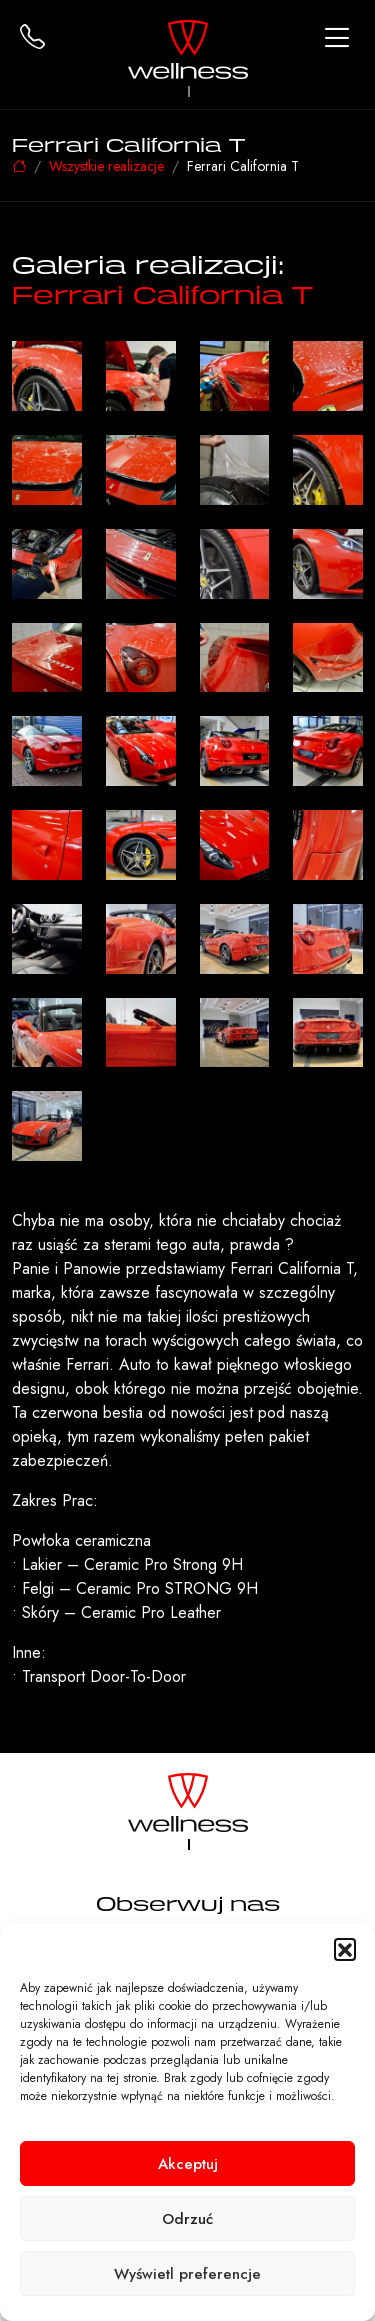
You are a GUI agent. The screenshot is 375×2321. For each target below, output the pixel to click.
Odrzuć (187, 2219)
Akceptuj (188, 2164)
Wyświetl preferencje (187, 2274)
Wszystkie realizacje (106, 166)
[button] (345, 1949)
